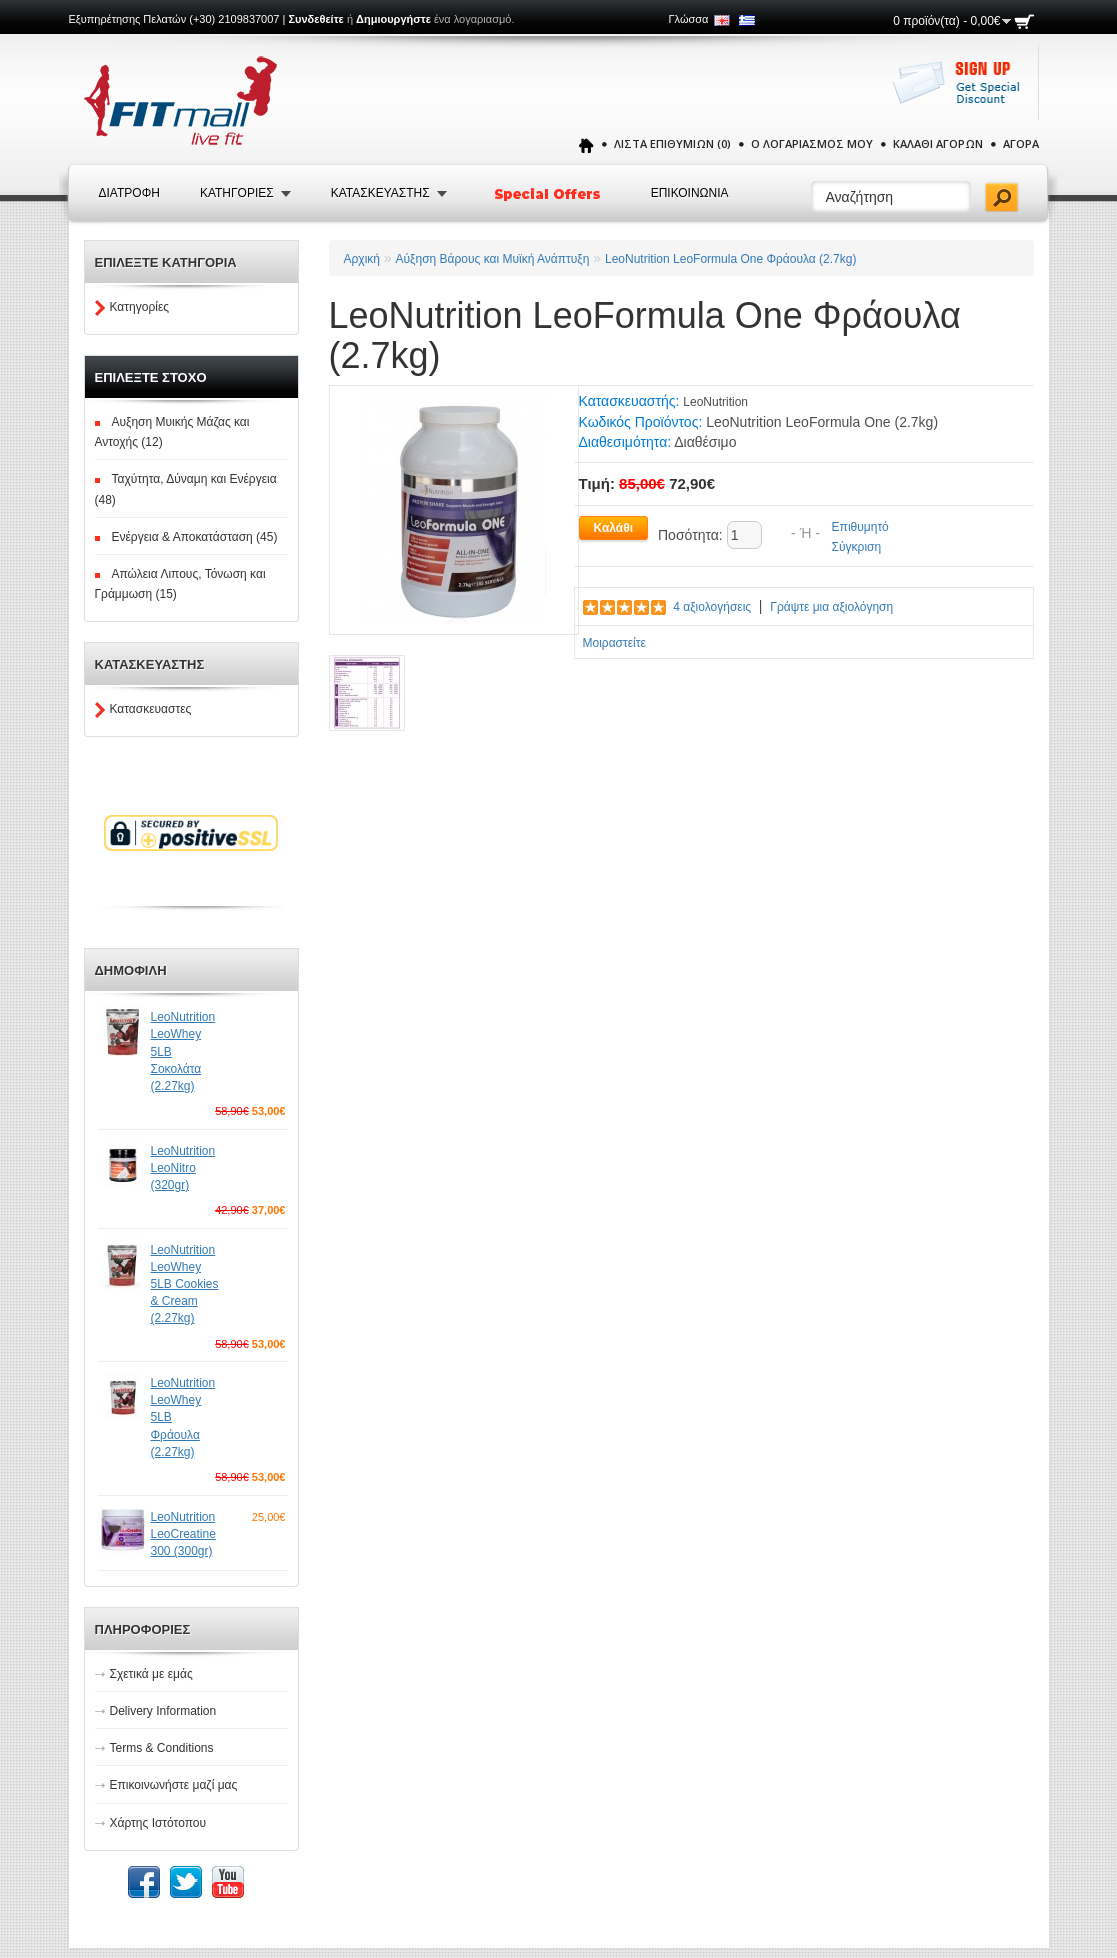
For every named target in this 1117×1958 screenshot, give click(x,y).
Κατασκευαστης (380, 193)
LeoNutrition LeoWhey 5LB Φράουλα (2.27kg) (183, 1417)
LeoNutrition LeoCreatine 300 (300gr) (183, 1534)
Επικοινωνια (690, 193)
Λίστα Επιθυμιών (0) (672, 143)
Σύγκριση (857, 547)
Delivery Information (163, 1711)
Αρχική (362, 259)
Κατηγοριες (237, 193)
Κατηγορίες (140, 307)
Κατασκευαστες (151, 709)
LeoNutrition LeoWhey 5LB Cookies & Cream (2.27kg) (185, 1284)
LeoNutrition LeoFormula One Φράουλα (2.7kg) (730, 259)
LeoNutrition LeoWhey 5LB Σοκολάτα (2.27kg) (183, 1051)
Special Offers (549, 194)
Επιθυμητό (860, 527)
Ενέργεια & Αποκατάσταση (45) (195, 537)
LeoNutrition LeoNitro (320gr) (183, 1168)
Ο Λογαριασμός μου (812, 143)
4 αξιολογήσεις (712, 607)
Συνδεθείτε (315, 19)
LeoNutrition (715, 402)
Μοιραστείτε (614, 643)
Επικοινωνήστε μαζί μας (174, 1785)
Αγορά (1021, 143)
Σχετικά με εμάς (151, 1674)
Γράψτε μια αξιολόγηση (831, 607)
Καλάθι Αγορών (938, 143)
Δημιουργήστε (393, 19)
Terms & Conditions (162, 1748)
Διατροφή (129, 193)
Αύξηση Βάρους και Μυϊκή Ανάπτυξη (493, 259)
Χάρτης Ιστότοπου (158, 1823)
